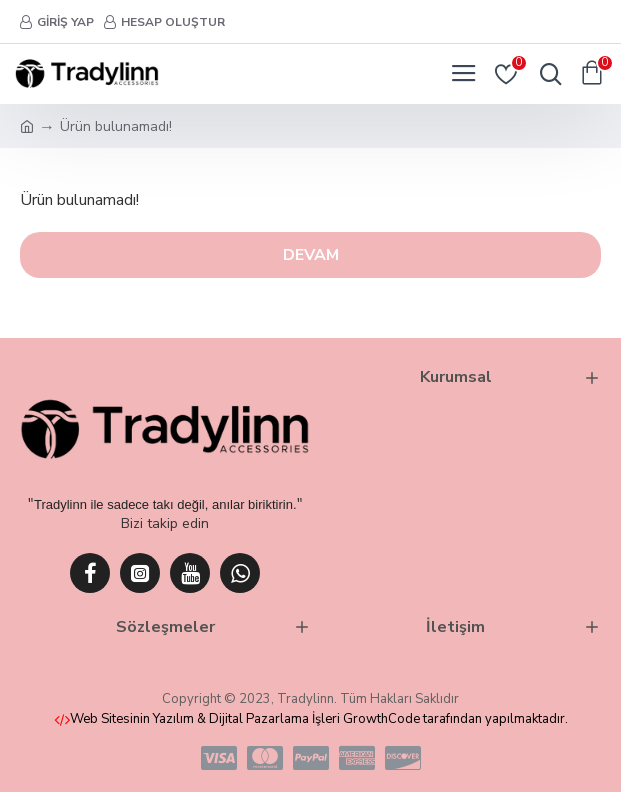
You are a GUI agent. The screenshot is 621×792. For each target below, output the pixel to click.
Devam (311, 255)
